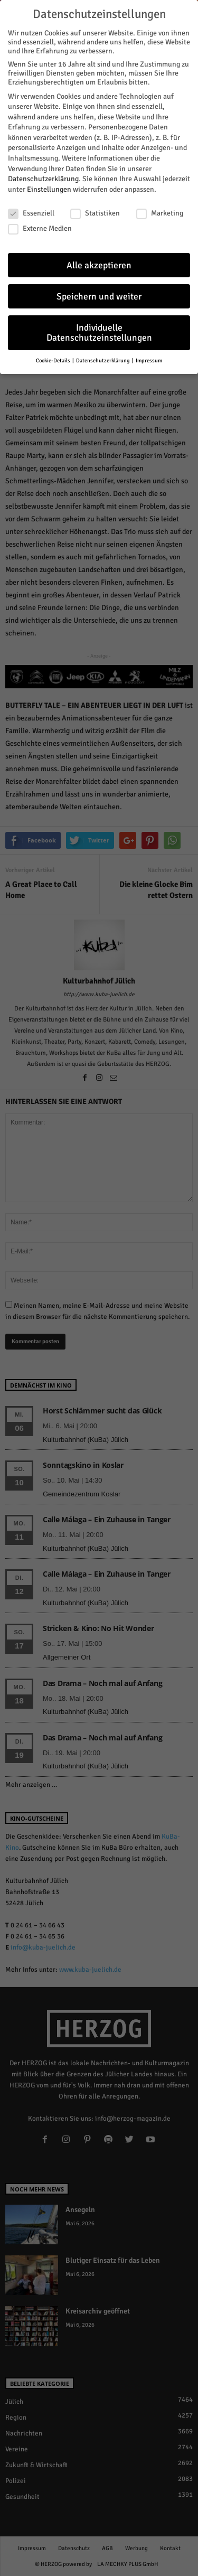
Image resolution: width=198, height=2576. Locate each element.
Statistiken (95, 213)
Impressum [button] (149, 360)
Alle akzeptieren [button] (99, 265)
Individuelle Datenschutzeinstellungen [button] (99, 333)
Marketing (159, 213)
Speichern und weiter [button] (99, 296)
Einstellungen (49, 189)
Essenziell (31, 213)
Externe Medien (40, 228)
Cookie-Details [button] (53, 360)
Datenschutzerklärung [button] (103, 360)
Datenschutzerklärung (43, 178)
